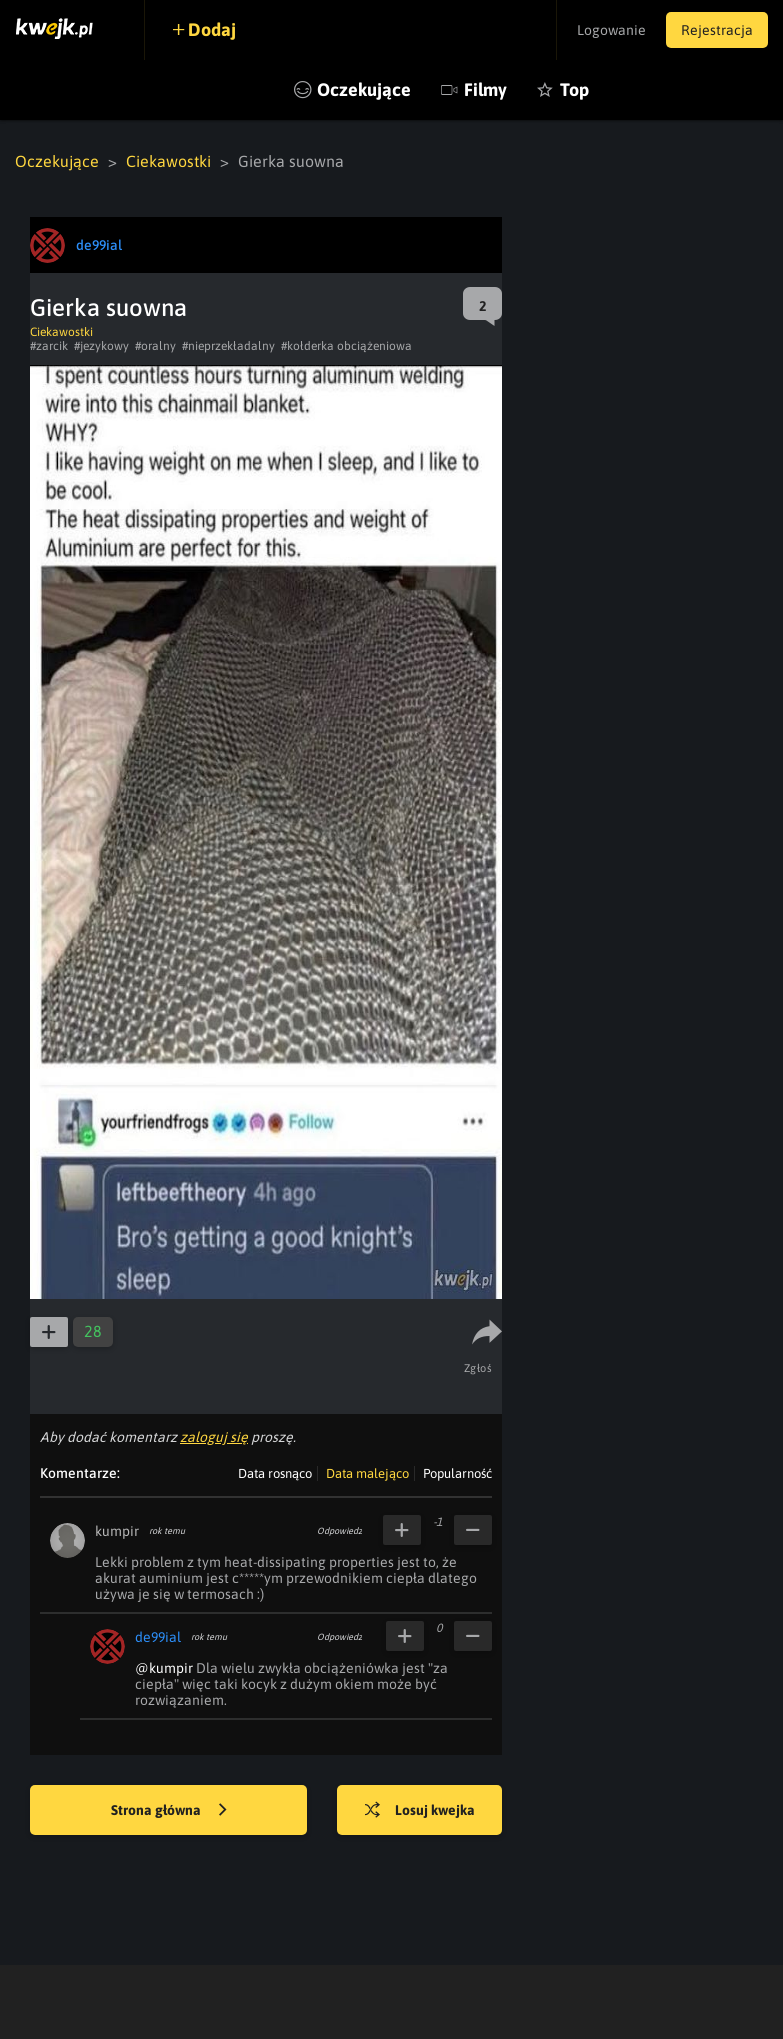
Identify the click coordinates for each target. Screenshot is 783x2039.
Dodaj (212, 29)
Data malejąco (367, 1473)
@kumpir (164, 1668)
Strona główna (169, 1811)
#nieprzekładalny (228, 346)
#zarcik (49, 346)
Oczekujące (364, 89)
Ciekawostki (168, 161)
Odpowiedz (339, 1531)
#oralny (155, 346)
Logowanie (611, 30)
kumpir (117, 1531)
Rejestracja (717, 30)
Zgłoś (478, 1368)
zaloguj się (214, 1437)
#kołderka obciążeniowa (346, 346)
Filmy (485, 89)
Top (574, 89)
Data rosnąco (275, 1473)
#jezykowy (101, 346)
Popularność (457, 1473)
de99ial (158, 1637)
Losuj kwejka (420, 1811)
